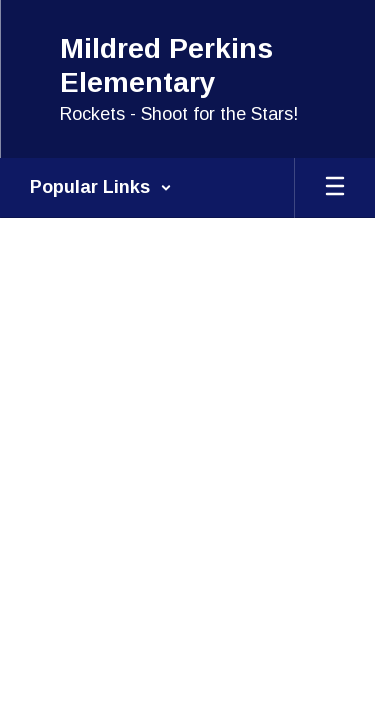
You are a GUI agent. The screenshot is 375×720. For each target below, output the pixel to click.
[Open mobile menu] (335, 188)
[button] (101, 188)
